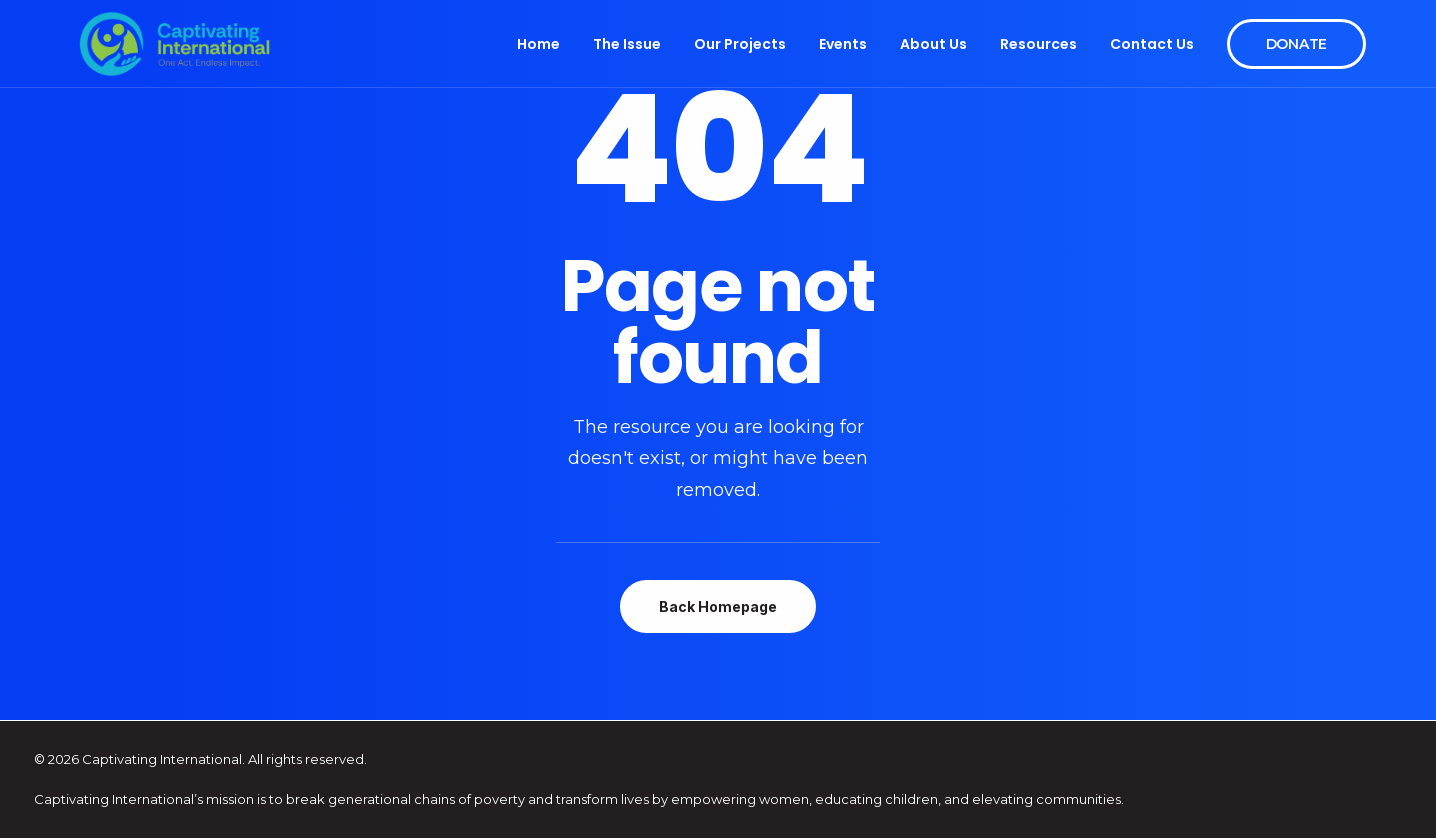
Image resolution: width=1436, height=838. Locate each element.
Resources (1038, 44)
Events (843, 44)
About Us (933, 44)
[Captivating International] (175, 44)
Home (538, 44)
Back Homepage (718, 606)
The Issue (627, 44)
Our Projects (740, 44)
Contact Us (1152, 44)
